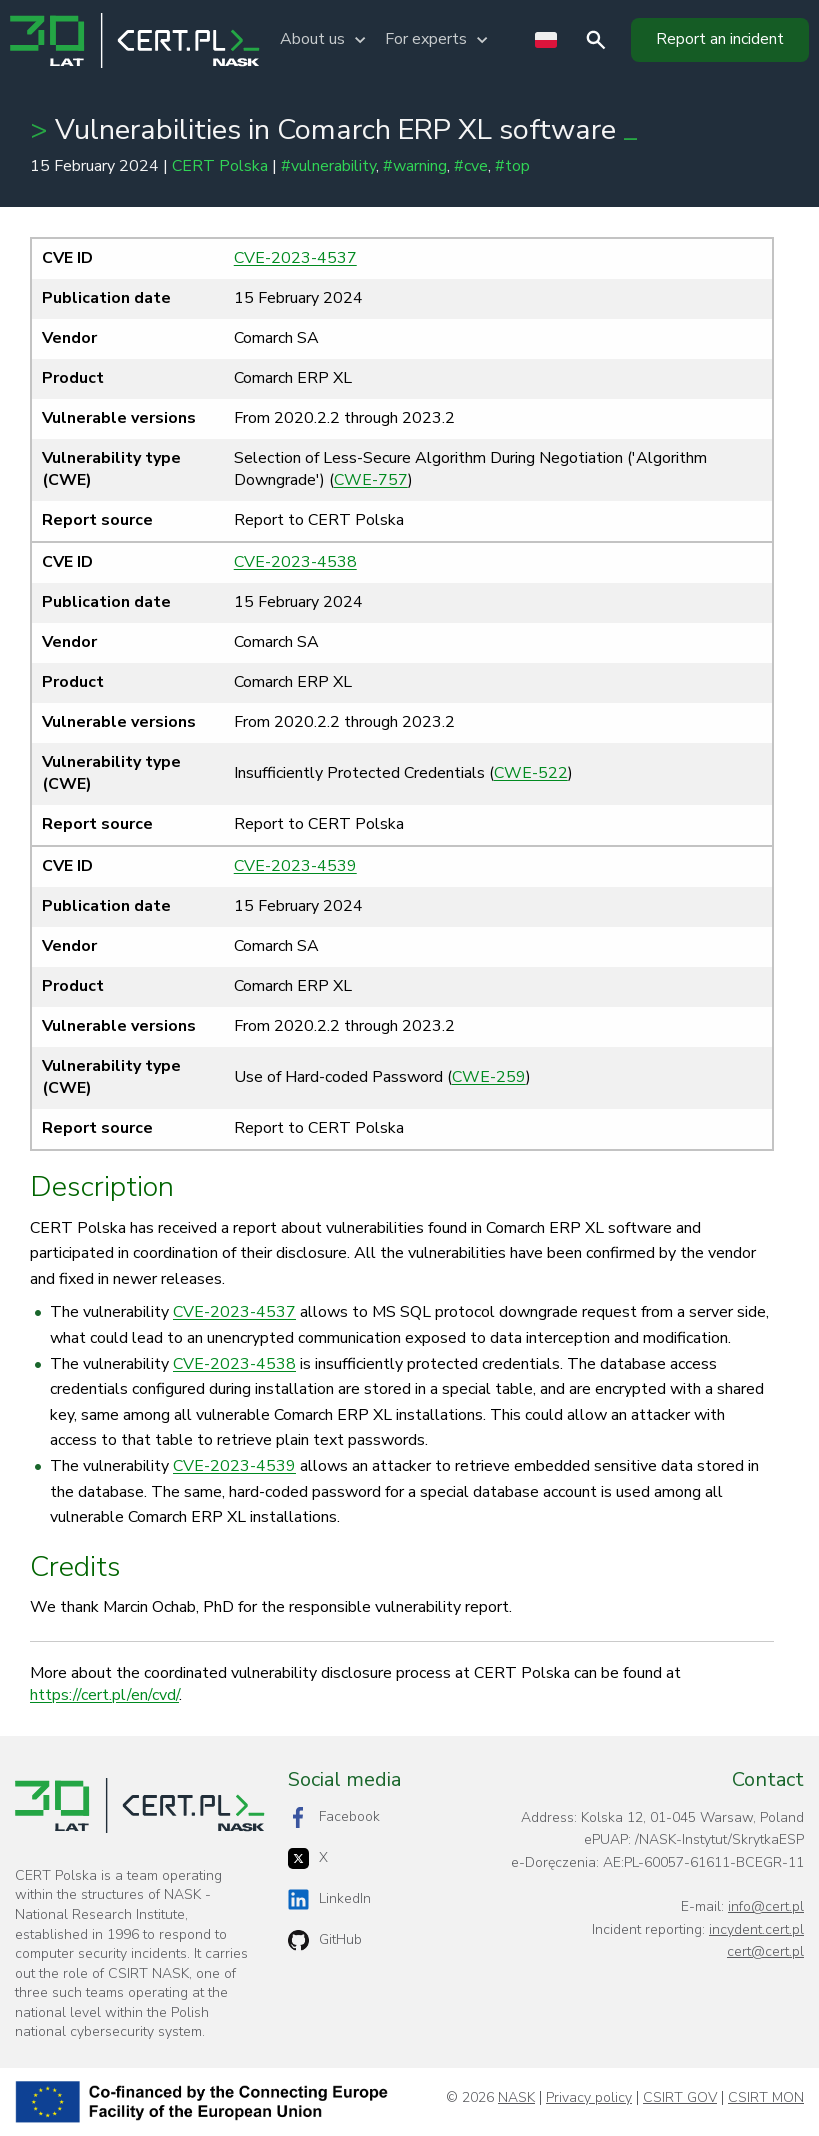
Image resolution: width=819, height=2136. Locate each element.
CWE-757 (371, 480)
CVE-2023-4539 (295, 866)
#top (512, 166)
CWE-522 (531, 773)
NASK (516, 2098)
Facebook (334, 1817)
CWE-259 (489, 1077)
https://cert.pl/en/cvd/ (104, 1695)
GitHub (325, 1940)
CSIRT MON (766, 2098)
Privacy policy (589, 2098)
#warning (415, 166)
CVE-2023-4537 (295, 258)
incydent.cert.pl (756, 1929)
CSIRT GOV (680, 2098)
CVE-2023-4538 (295, 562)
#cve (471, 166)
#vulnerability (328, 166)
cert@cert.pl (765, 1951)
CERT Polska (220, 166)
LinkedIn (329, 1899)
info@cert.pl (766, 1906)
